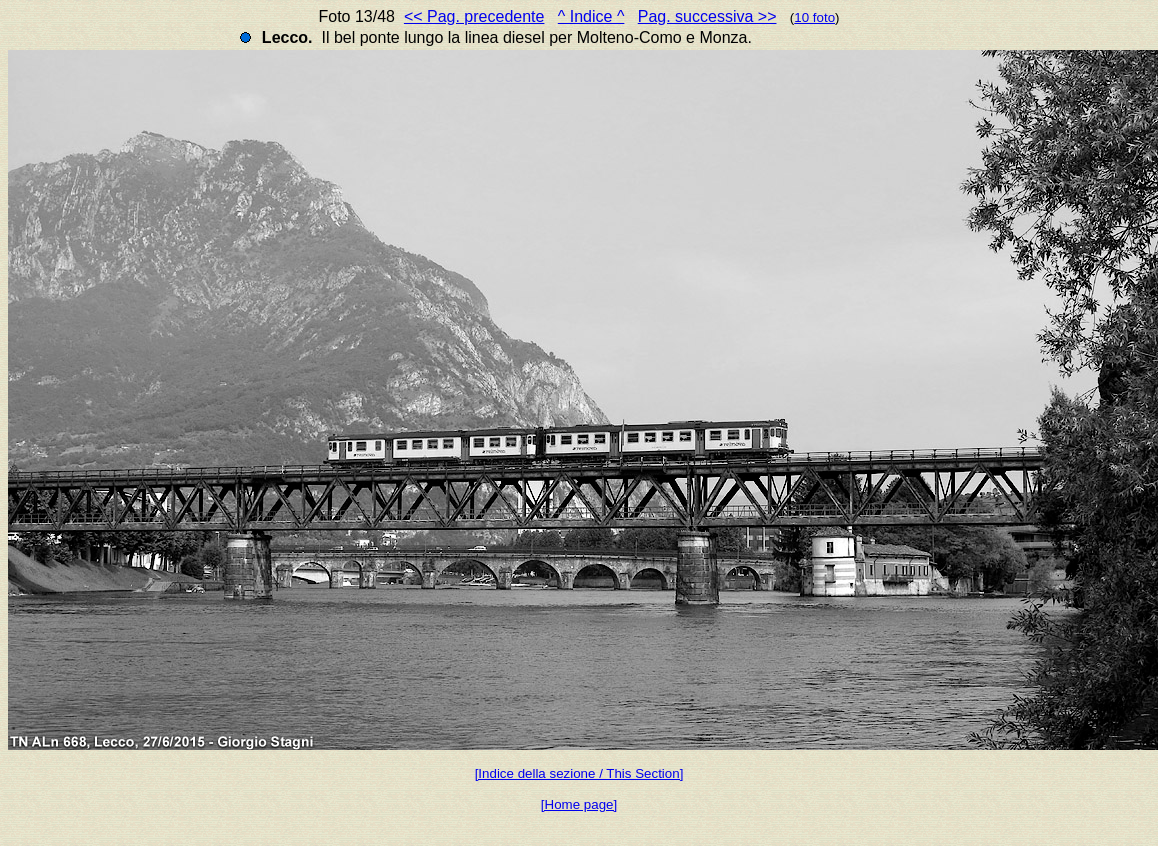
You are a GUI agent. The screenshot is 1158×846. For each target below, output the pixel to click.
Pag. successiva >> (707, 16)
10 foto (814, 17)
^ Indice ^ (591, 16)
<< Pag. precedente (474, 16)
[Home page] (579, 804)
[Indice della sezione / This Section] (579, 773)
